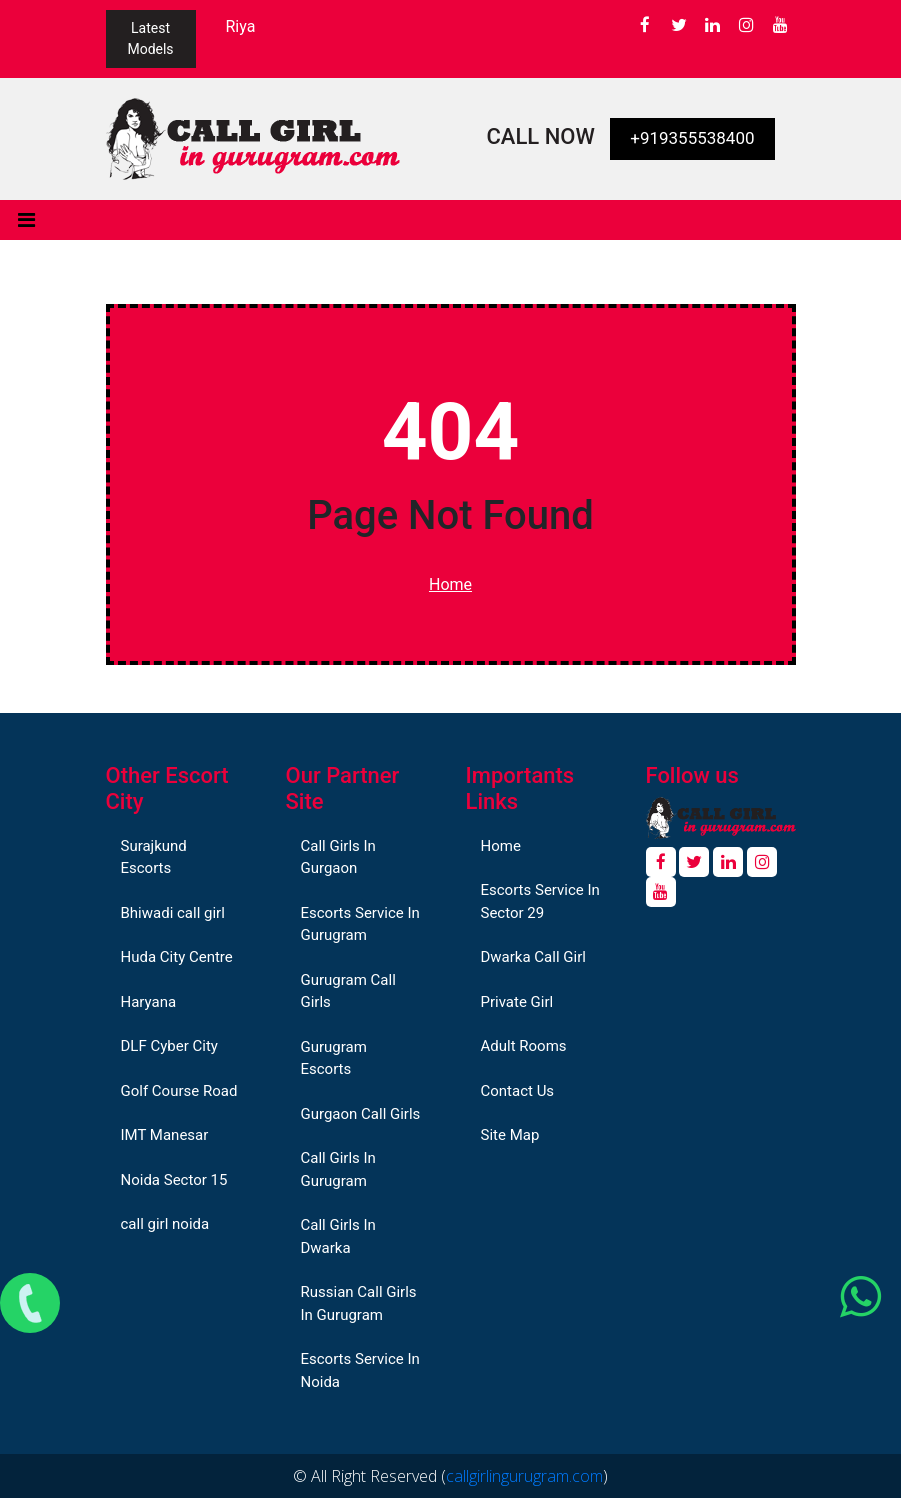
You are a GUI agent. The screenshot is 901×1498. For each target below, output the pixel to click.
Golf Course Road (179, 1091)
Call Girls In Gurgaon (338, 857)
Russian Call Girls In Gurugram (359, 1303)
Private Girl (517, 1002)
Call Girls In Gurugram (338, 1169)
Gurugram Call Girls (348, 991)
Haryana (149, 1002)
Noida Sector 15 (174, 1180)
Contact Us (518, 1091)
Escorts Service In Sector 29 (540, 901)
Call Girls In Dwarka (338, 1236)
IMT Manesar (165, 1135)
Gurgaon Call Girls (361, 1114)
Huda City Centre (177, 957)
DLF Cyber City (169, 1046)
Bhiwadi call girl (173, 913)
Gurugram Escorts (334, 1058)
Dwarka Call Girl (533, 957)
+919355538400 (692, 138)
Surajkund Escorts (154, 857)
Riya (241, 26)
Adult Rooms (524, 1046)
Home (450, 584)
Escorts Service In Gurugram (360, 924)
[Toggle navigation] (26, 220)
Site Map (510, 1135)
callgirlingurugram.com (524, 1476)
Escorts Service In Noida (360, 1370)
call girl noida (165, 1224)
